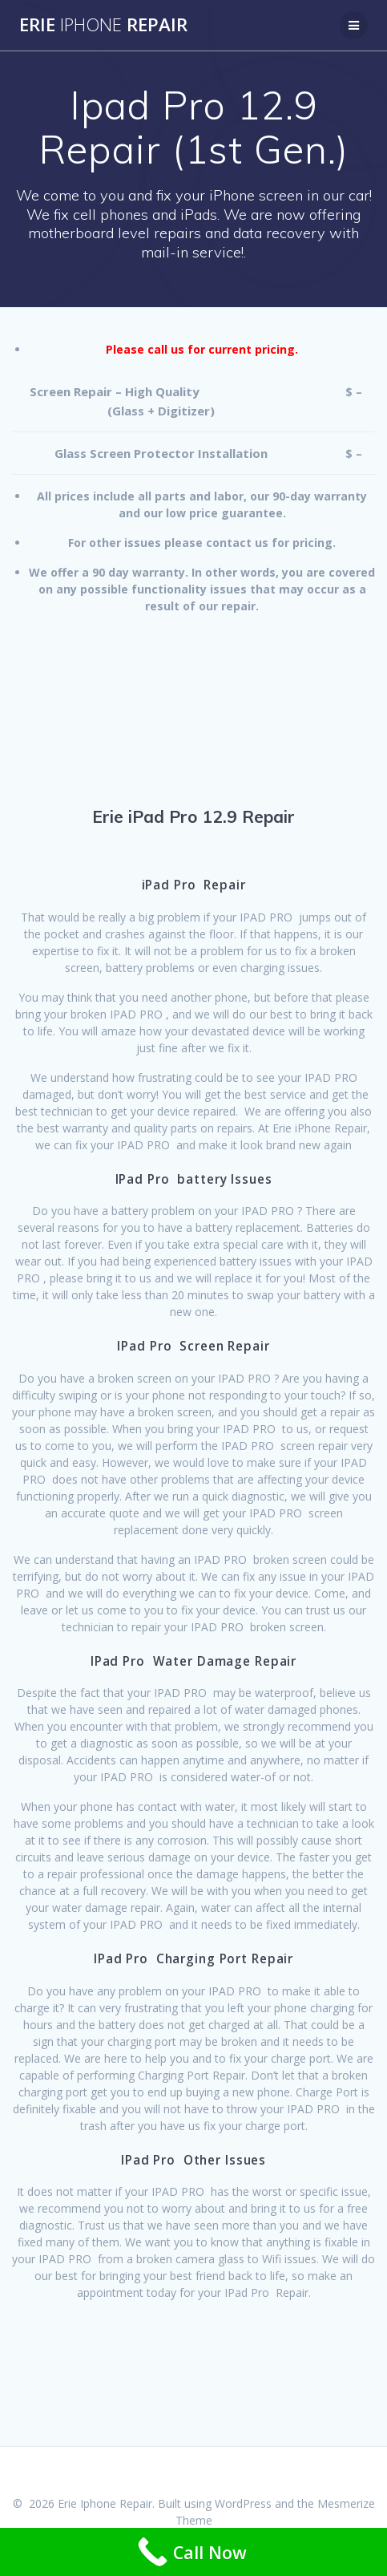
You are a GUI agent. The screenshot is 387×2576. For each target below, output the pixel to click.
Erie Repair (103, 25)
